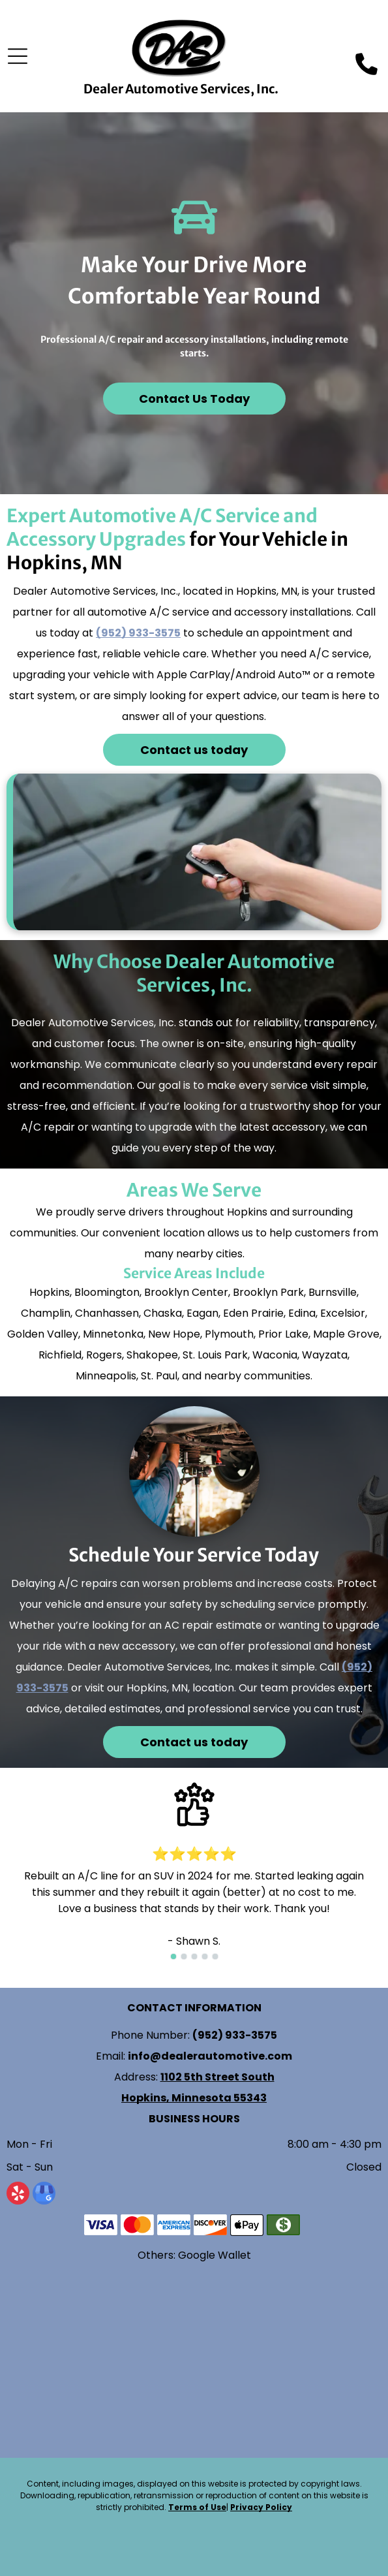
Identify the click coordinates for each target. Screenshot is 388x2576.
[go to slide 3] (194, 1956)
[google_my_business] (44, 2195)
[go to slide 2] (184, 1956)
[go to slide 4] (204, 1956)
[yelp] (18, 2195)
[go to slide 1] (173, 1956)
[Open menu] (17, 56)
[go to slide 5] (215, 1956)
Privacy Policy (261, 2507)
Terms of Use (197, 2507)
